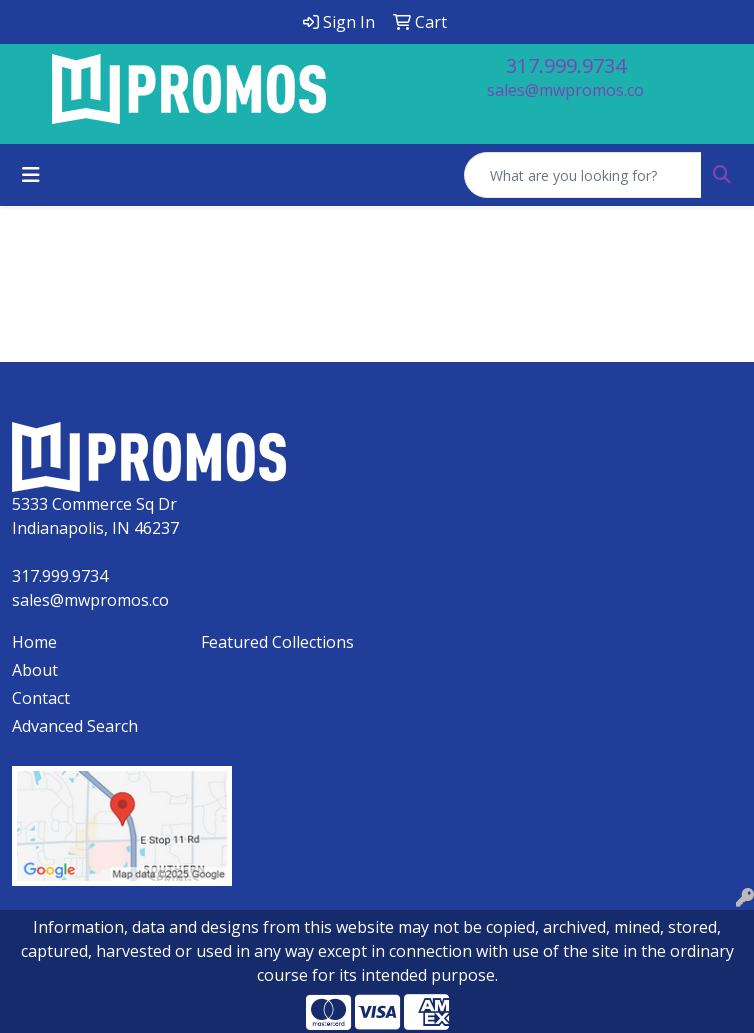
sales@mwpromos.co (565, 90)
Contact (41, 698)
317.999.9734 (566, 65)
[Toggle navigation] (31, 175)
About (35, 670)
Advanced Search (75, 726)
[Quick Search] (583, 175)
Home (34, 642)
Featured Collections (277, 642)
